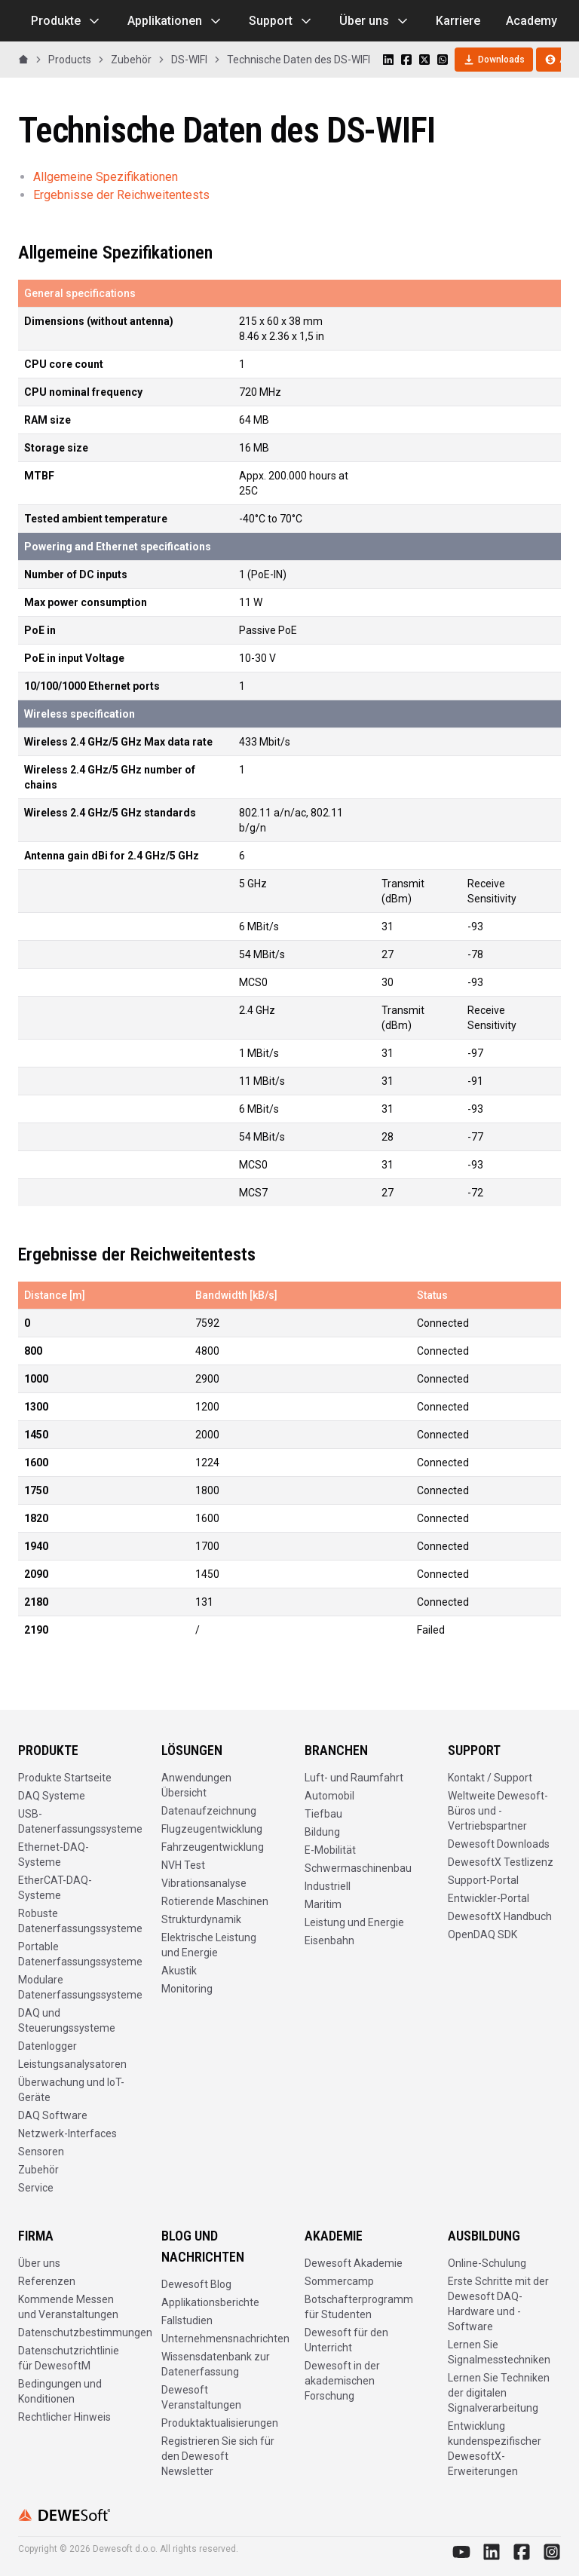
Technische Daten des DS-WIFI (298, 60)
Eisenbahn (329, 1940)
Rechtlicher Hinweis (64, 2417)
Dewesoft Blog (196, 2284)
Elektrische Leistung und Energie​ (208, 1945)
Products (69, 60)
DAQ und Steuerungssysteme (66, 2020)
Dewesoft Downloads (499, 1844)
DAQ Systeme (51, 1796)
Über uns (374, 21)
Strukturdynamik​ (201, 1919)
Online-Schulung (487, 2263)
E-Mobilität (330, 1850)
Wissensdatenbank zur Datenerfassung (215, 2364)
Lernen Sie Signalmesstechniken (499, 2352)
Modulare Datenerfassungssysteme (80, 1987)
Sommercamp (339, 2281)
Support (281, 21)
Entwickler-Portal (488, 1898)
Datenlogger (47, 2046)
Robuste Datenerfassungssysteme (80, 1920)
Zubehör (131, 60)
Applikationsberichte (210, 2302)
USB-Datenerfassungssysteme (80, 1821)
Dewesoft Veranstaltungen (201, 2397)
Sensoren (41, 2152)
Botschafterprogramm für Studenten (359, 2306)
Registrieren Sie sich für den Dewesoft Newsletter (217, 2456)
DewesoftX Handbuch (500, 1916)
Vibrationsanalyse (204, 1883)
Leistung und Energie (354, 1922)
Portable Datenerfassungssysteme (80, 1954)
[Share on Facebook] (406, 60)
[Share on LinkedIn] (388, 60)
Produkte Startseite (65, 1778)
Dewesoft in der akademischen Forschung (342, 2381)
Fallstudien (187, 2320)
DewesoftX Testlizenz (500, 1862)
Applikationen (175, 21)
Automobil (329, 1796)
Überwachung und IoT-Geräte (71, 2089)
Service (36, 2188)
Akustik (179, 1971)
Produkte (66, 21)
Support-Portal (483, 1880)
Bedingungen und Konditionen (60, 2391)
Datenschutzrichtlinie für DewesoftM (68, 2358)
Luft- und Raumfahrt (354, 1778)
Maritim (323, 1904)
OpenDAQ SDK (482, 1934)
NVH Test (183, 1865)
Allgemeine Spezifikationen (105, 177)
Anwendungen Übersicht (196, 1785)
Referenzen (46, 2281)
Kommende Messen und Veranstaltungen (68, 2306)
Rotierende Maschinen (214, 1901)
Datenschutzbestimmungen (85, 2332)
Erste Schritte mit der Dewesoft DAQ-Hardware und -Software (498, 2303)
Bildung (322, 1832)
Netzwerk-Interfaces (67, 2133)
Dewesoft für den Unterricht (346, 2340)
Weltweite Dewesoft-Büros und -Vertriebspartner (498, 1811)
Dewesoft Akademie (354, 2263)
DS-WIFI (189, 60)
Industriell (328, 1886)
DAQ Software (52, 2115)
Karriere (458, 21)
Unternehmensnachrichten (225, 2338)
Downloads (494, 60)
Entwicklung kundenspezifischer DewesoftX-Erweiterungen (494, 2448)
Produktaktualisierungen (219, 2423)
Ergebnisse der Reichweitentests (121, 195)
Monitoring (187, 1989)
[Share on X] (424, 60)
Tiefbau (323, 1814)
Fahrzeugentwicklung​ (212, 1847)
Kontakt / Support (490, 1778)
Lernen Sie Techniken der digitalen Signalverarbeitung (499, 2393)
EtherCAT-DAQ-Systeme (55, 1887)
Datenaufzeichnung (208, 1811)
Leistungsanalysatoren (72, 2064)
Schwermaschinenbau (358, 1868)
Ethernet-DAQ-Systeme (53, 1854)
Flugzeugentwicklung (211, 1829)
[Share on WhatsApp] (443, 60)
